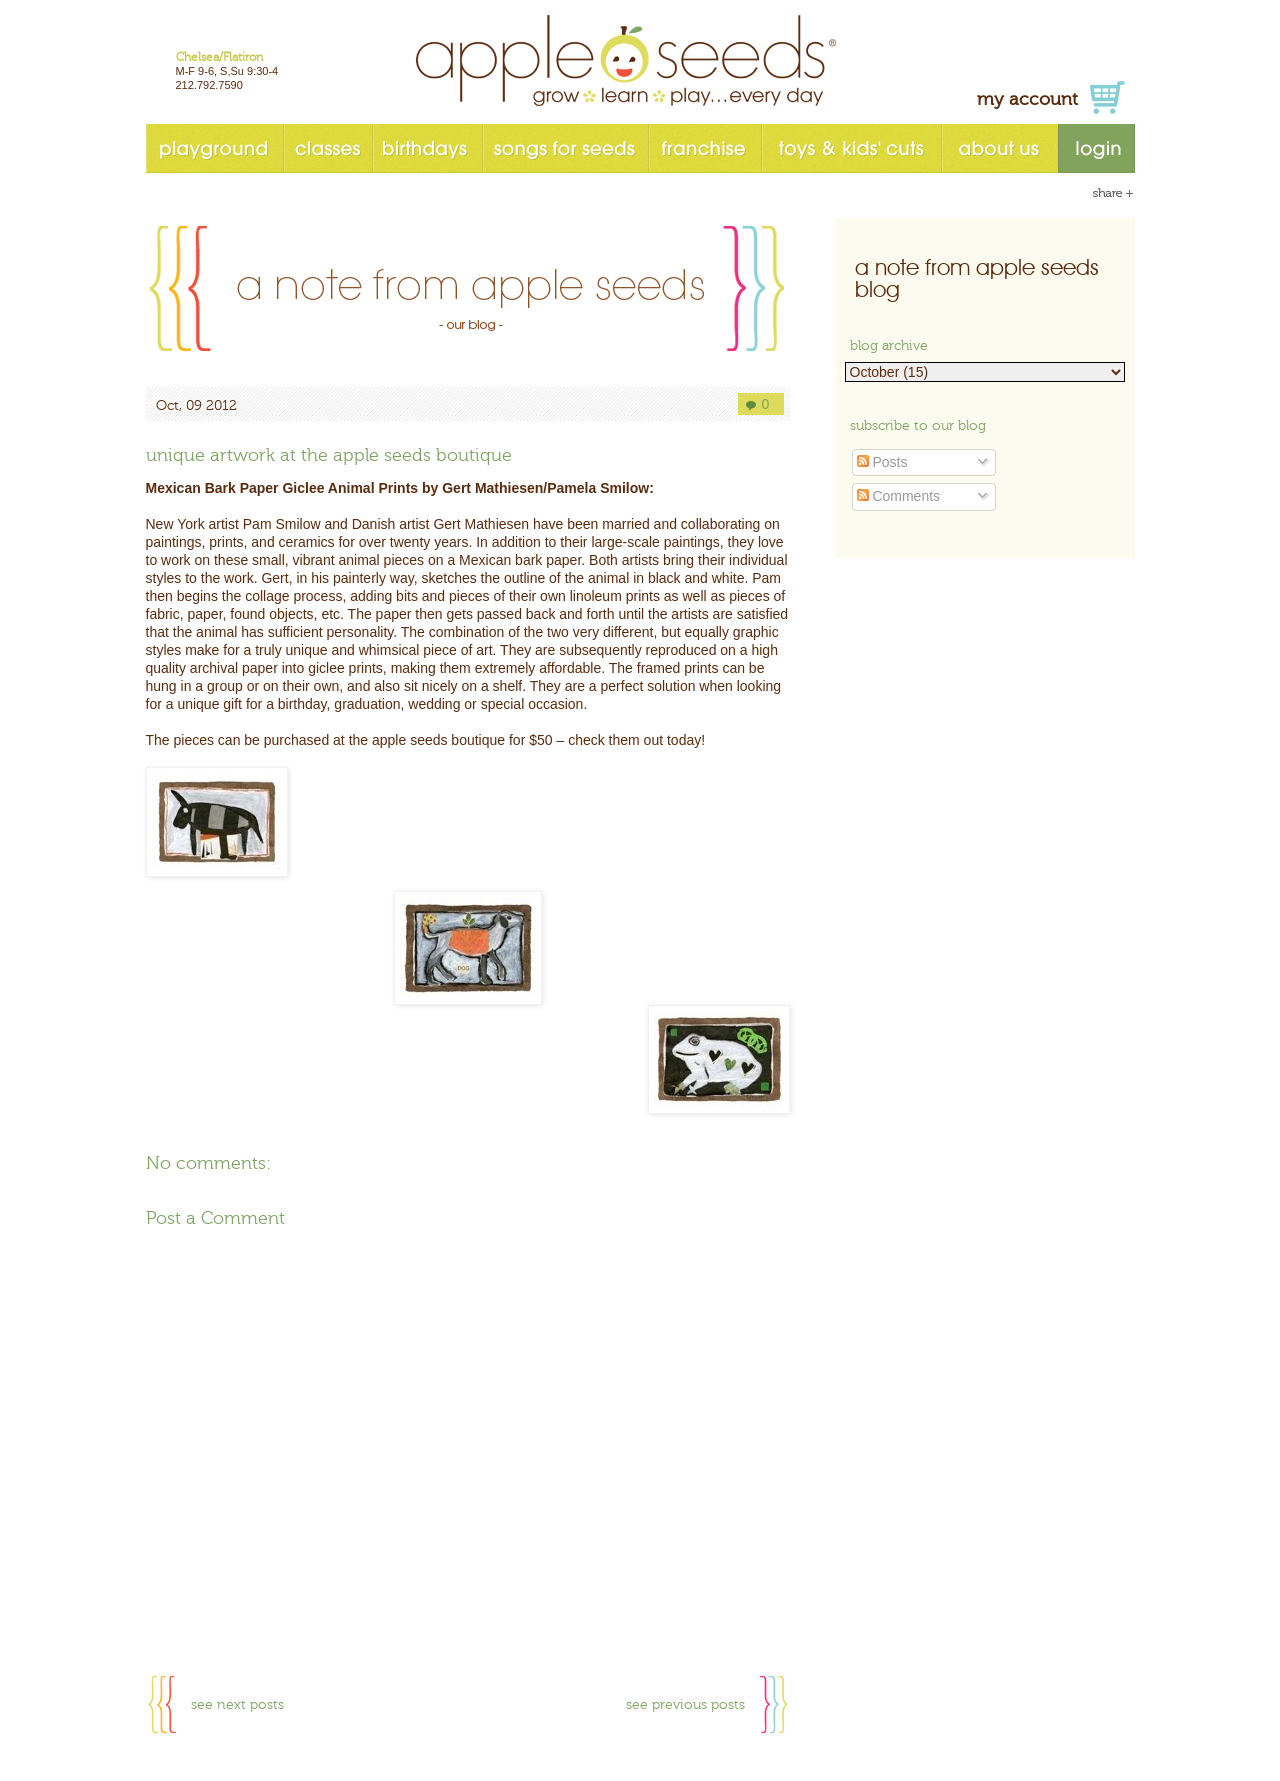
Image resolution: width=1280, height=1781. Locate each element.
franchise (704, 148)
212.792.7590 (209, 85)
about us (999, 148)
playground (214, 148)
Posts (882, 462)
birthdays (427, 148)
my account (1027, 99)
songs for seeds (565, 148)
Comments (899, 496)
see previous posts (685, 1705)
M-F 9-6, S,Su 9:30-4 (227, 71)
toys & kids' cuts (851, 148)
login (1096, 148)
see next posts (237, 1705)
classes (327, 148)
